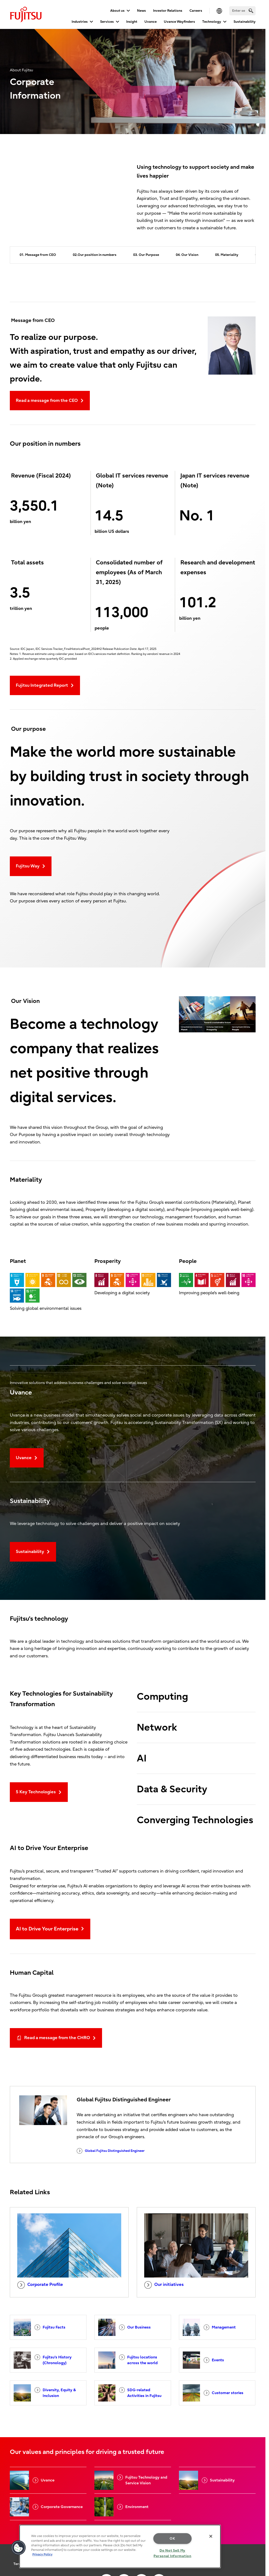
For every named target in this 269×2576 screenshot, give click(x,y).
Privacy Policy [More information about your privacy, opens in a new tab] (42, 2554)
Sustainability (245, 22)
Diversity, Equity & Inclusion (55, 2392)
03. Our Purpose (146, 255)
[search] (251, 10)
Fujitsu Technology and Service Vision (142, 2480)
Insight (131, 22)
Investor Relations (167, 11)
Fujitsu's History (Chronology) (53, 2359)
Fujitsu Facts (49, 2327)
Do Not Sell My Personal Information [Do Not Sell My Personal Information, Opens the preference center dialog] (172, 2553)
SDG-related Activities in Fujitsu (140, 2392)
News (141, 11)
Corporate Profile (40, 2285)
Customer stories (223, 2393)
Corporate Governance (58, 2507)
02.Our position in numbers (94, 255)
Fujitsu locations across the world (138, 2359)
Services (107, 22)
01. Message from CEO (38, 255)
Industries (80, 22)
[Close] (211, 2536)
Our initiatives (164, 2285)
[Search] (242, 10)
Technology (211, 22)
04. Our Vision (187, 255)
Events (214, 2360)
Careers (195, 11)
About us (117, 11)
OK (172, 2539)
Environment (133, 2507)
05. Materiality (226, 255)
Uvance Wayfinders (179, 22)
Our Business (135, 2327)
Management (220, 2327)
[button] (18, 2547)
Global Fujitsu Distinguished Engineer (111, 2151)
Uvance (150, 22)
